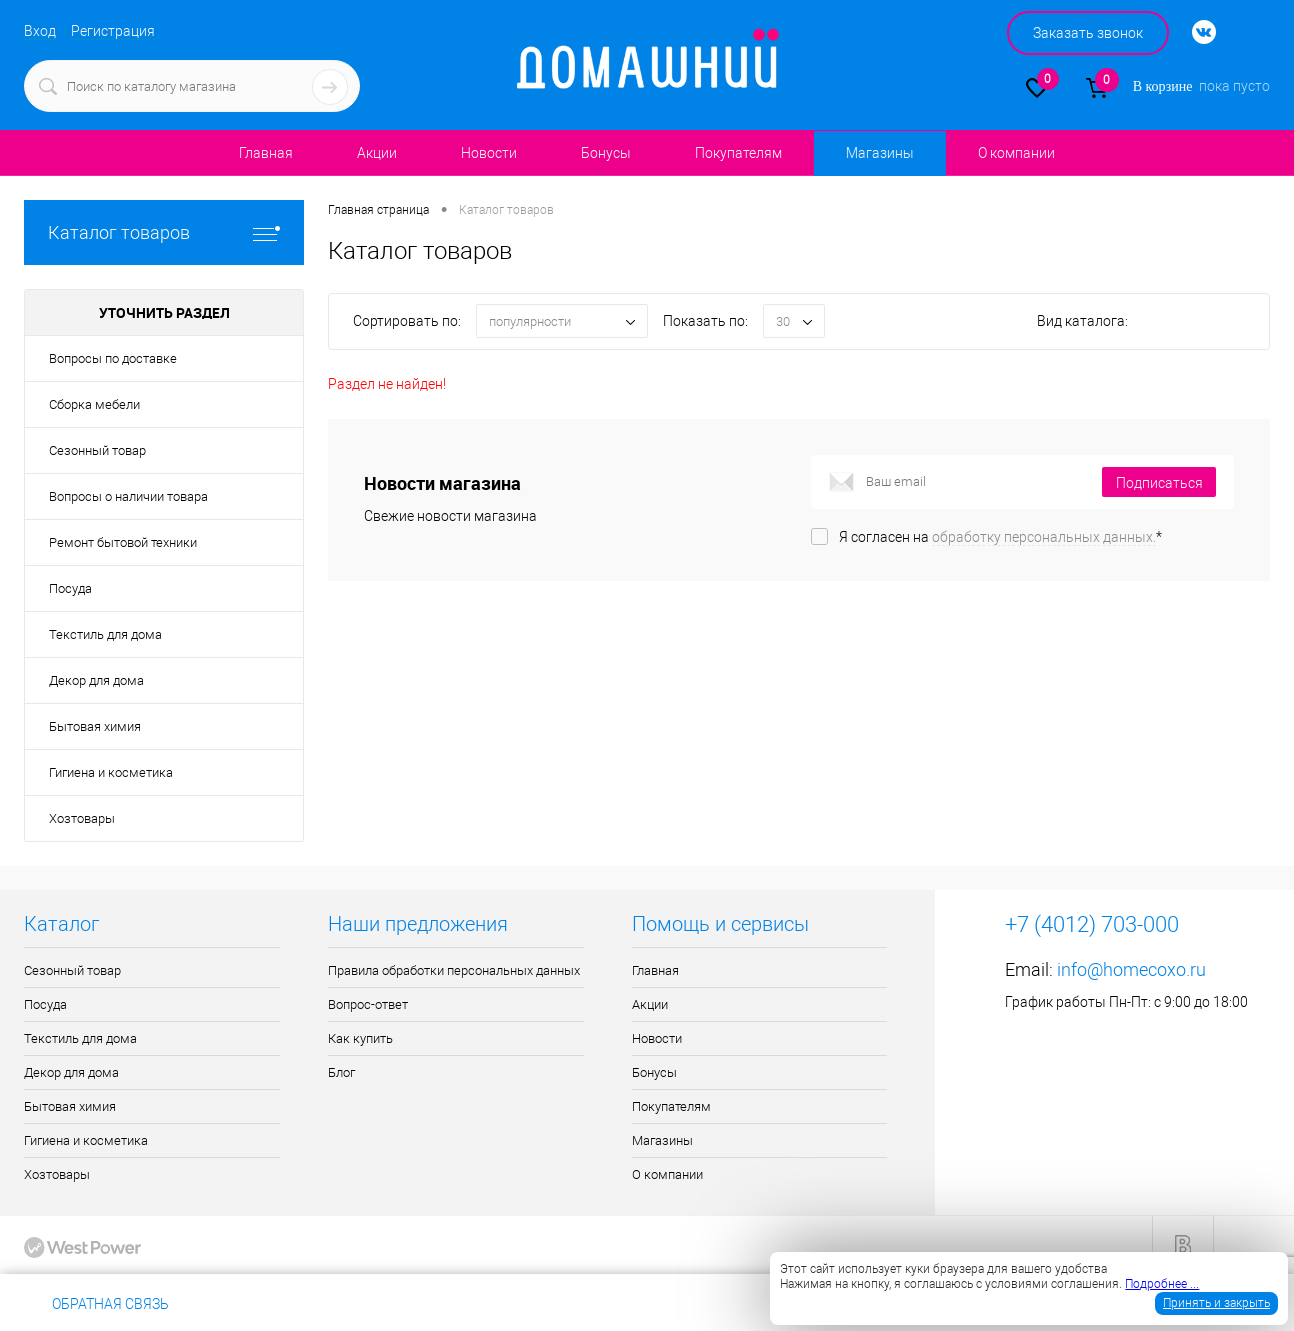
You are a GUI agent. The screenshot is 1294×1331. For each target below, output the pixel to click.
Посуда (70, 588)
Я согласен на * (1000, 537)
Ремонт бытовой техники (123, 542)
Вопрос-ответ (368, 1004)
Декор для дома (96, 680)
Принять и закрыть (1216, 1303)
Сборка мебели (94, 404)
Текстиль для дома (105, 634)
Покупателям (738, 153)
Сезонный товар (97, 450)
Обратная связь (96, 1304)
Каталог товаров (164, 232)
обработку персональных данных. (1044, 537)
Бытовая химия (95, 726)
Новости (489, 153)
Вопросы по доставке (113, 358)
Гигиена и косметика (111, 772)
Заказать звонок (1088, 33)
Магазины (880, 153)
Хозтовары (82, 818)
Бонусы (606, 153)
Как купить (360, 1038)
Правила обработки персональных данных (454, 970)
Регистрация (113, 31)
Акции (377, 153)
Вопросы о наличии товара (128, 496)
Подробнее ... (1162, 1284)
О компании (1016, 153)
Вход (40, 31)
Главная (266, 153)
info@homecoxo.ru (1131, 969)
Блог (341, 1072)
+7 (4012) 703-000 (253, 1304)
